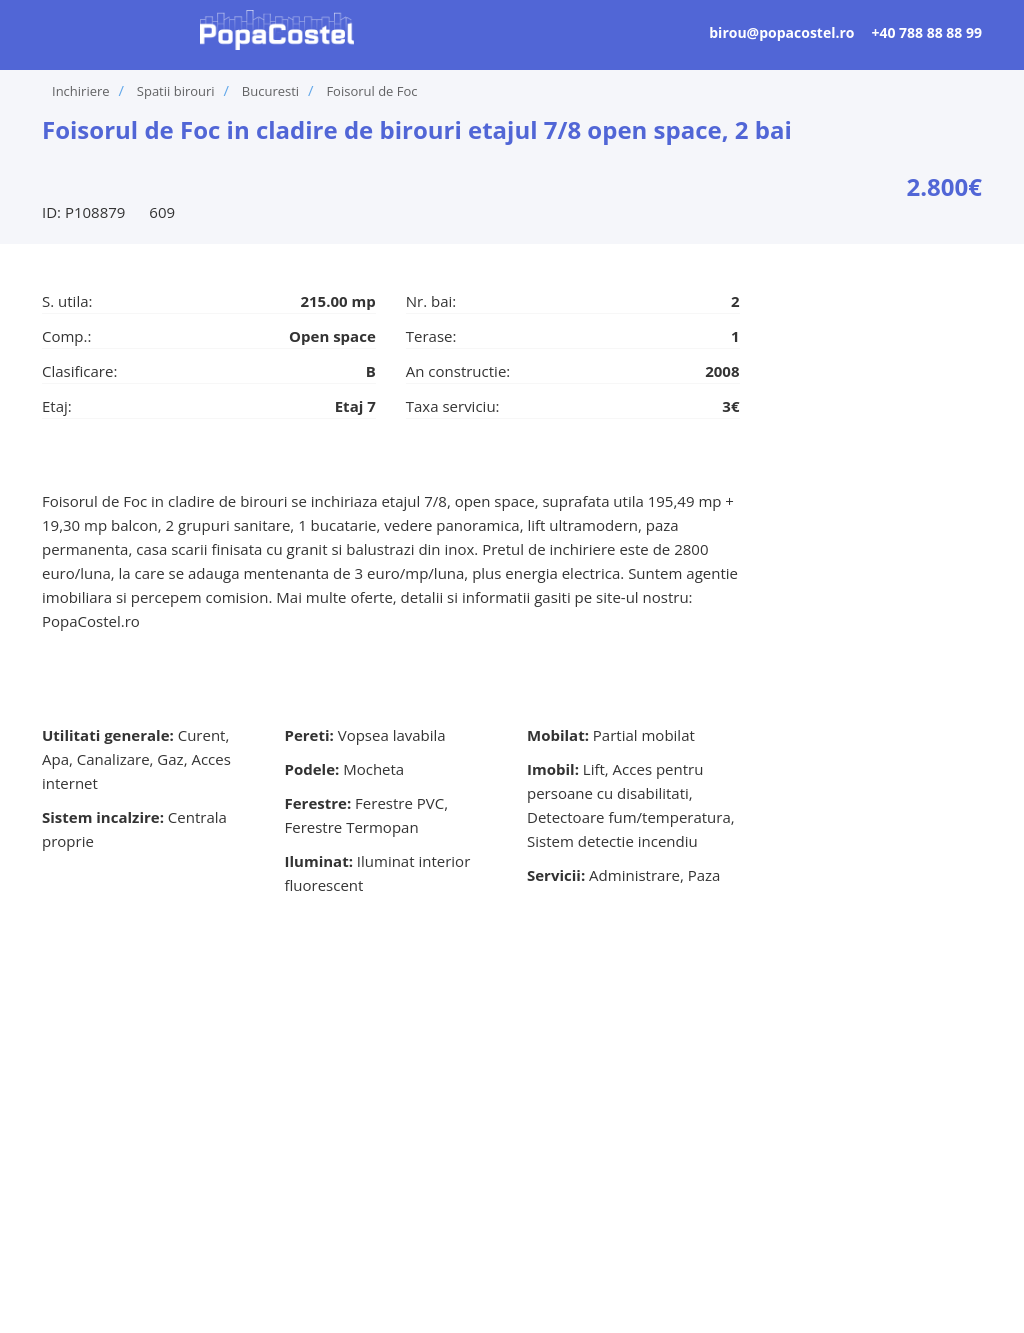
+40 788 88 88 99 (926, 32)
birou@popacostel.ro (781, 32)
